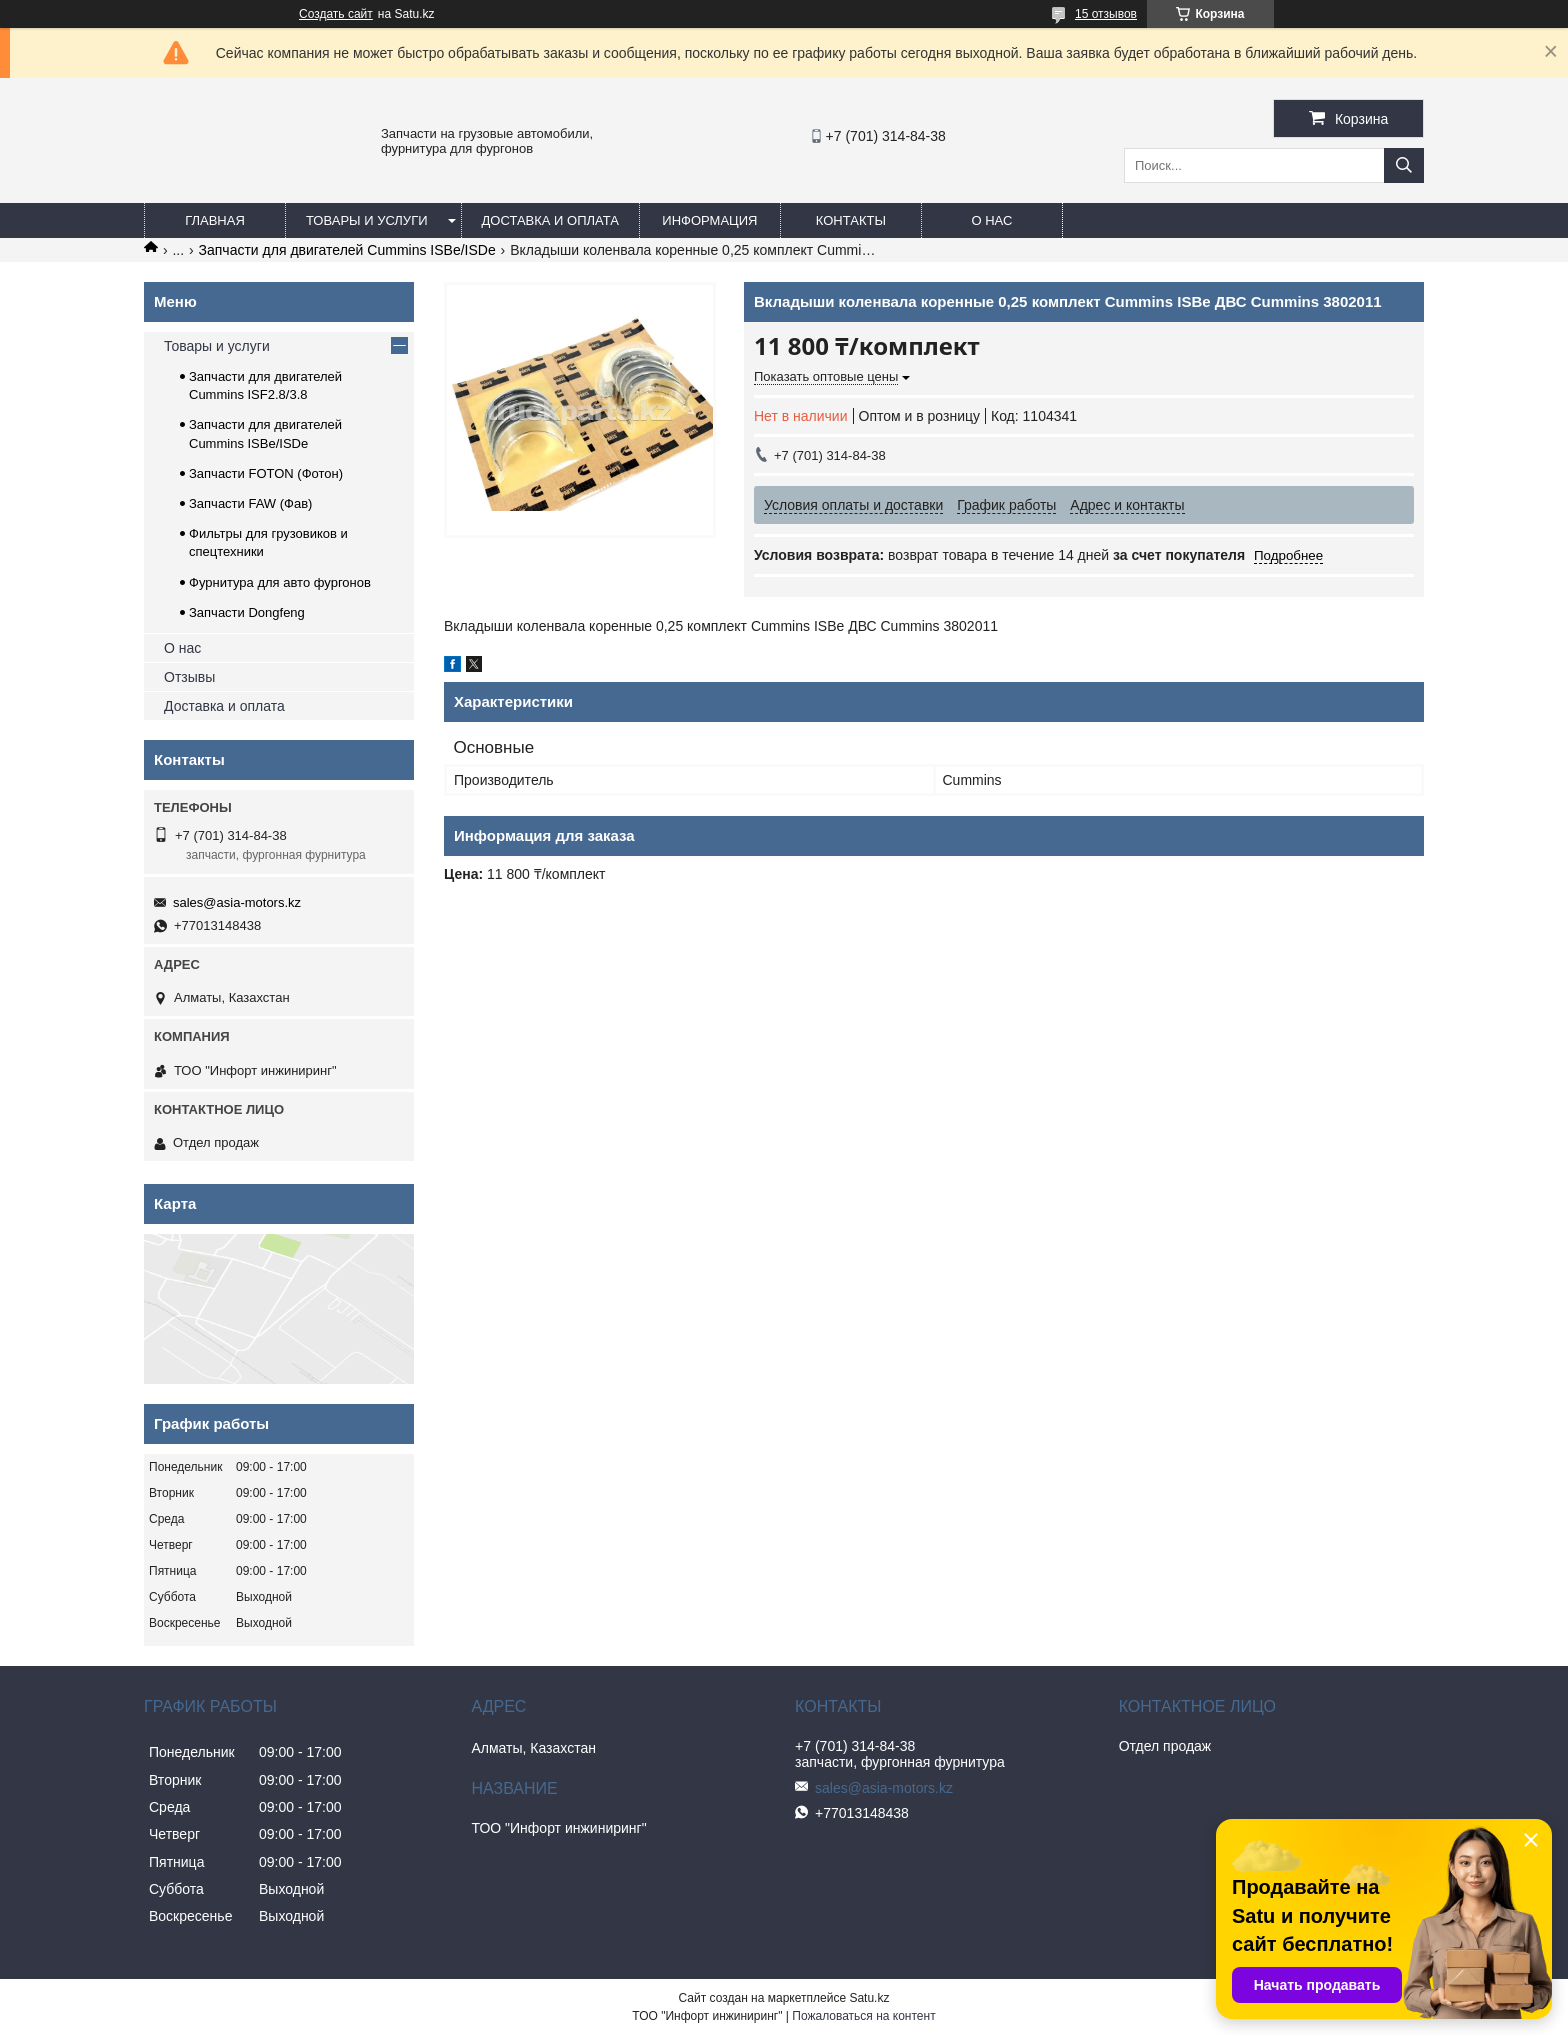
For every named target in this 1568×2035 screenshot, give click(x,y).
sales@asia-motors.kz (237, 902)
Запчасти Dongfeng (247, 612)
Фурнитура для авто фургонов (280, 582)
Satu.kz (869, 1998)
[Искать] (1404, 165)
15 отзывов (1106, 14)
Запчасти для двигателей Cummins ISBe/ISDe (347, 250)
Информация (709, 220)
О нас (991, 220)
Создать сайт (336, 14)
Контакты (851, 220)
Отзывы (189, 677)
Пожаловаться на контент (863, 2016)
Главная (215, 220)
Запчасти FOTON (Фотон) (266, 473)
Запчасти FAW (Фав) (250, 503)
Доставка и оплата (550, 220)
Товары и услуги (367, 220)
